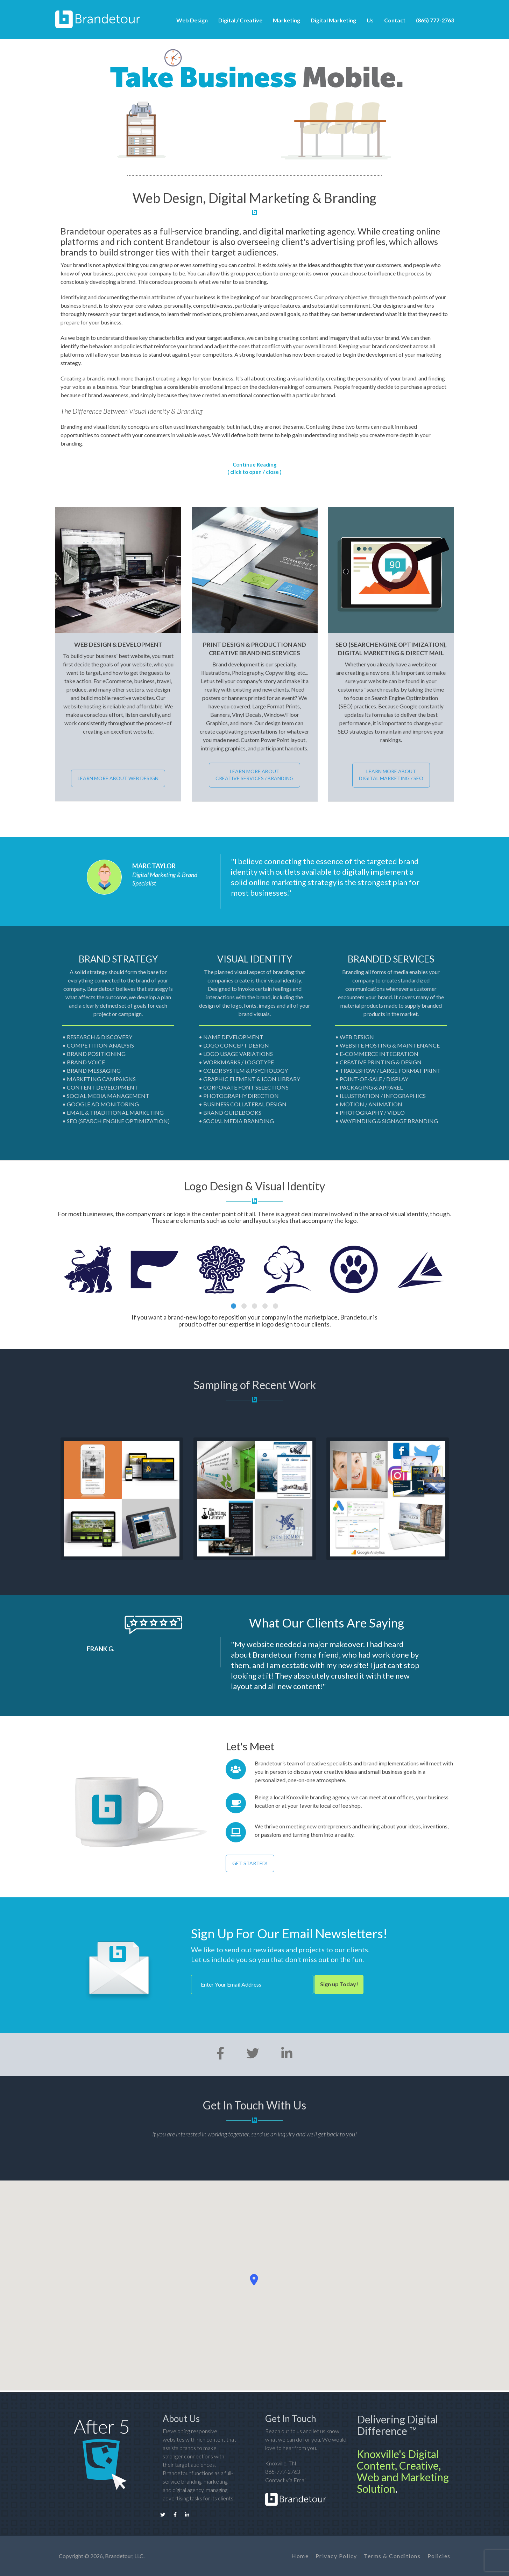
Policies (439, 2556)
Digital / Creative (240, 20)
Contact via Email (285, 2480)
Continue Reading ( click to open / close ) (254, 468)
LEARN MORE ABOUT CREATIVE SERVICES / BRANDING (254, 775)
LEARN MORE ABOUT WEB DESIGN (118, 778)
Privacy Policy (336, 2556)
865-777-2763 (282, 2471)
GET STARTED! (250, 1863)
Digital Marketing (333, 20)
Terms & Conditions (392, 2556)
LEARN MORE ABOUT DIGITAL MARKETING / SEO (391, 775)
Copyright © (74, 2556)
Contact (394, 20)
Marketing (286, 20)
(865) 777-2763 (435, 20)
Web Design (192, 20)
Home (300, 2556)
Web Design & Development (118, 644)
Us (370, 20)
